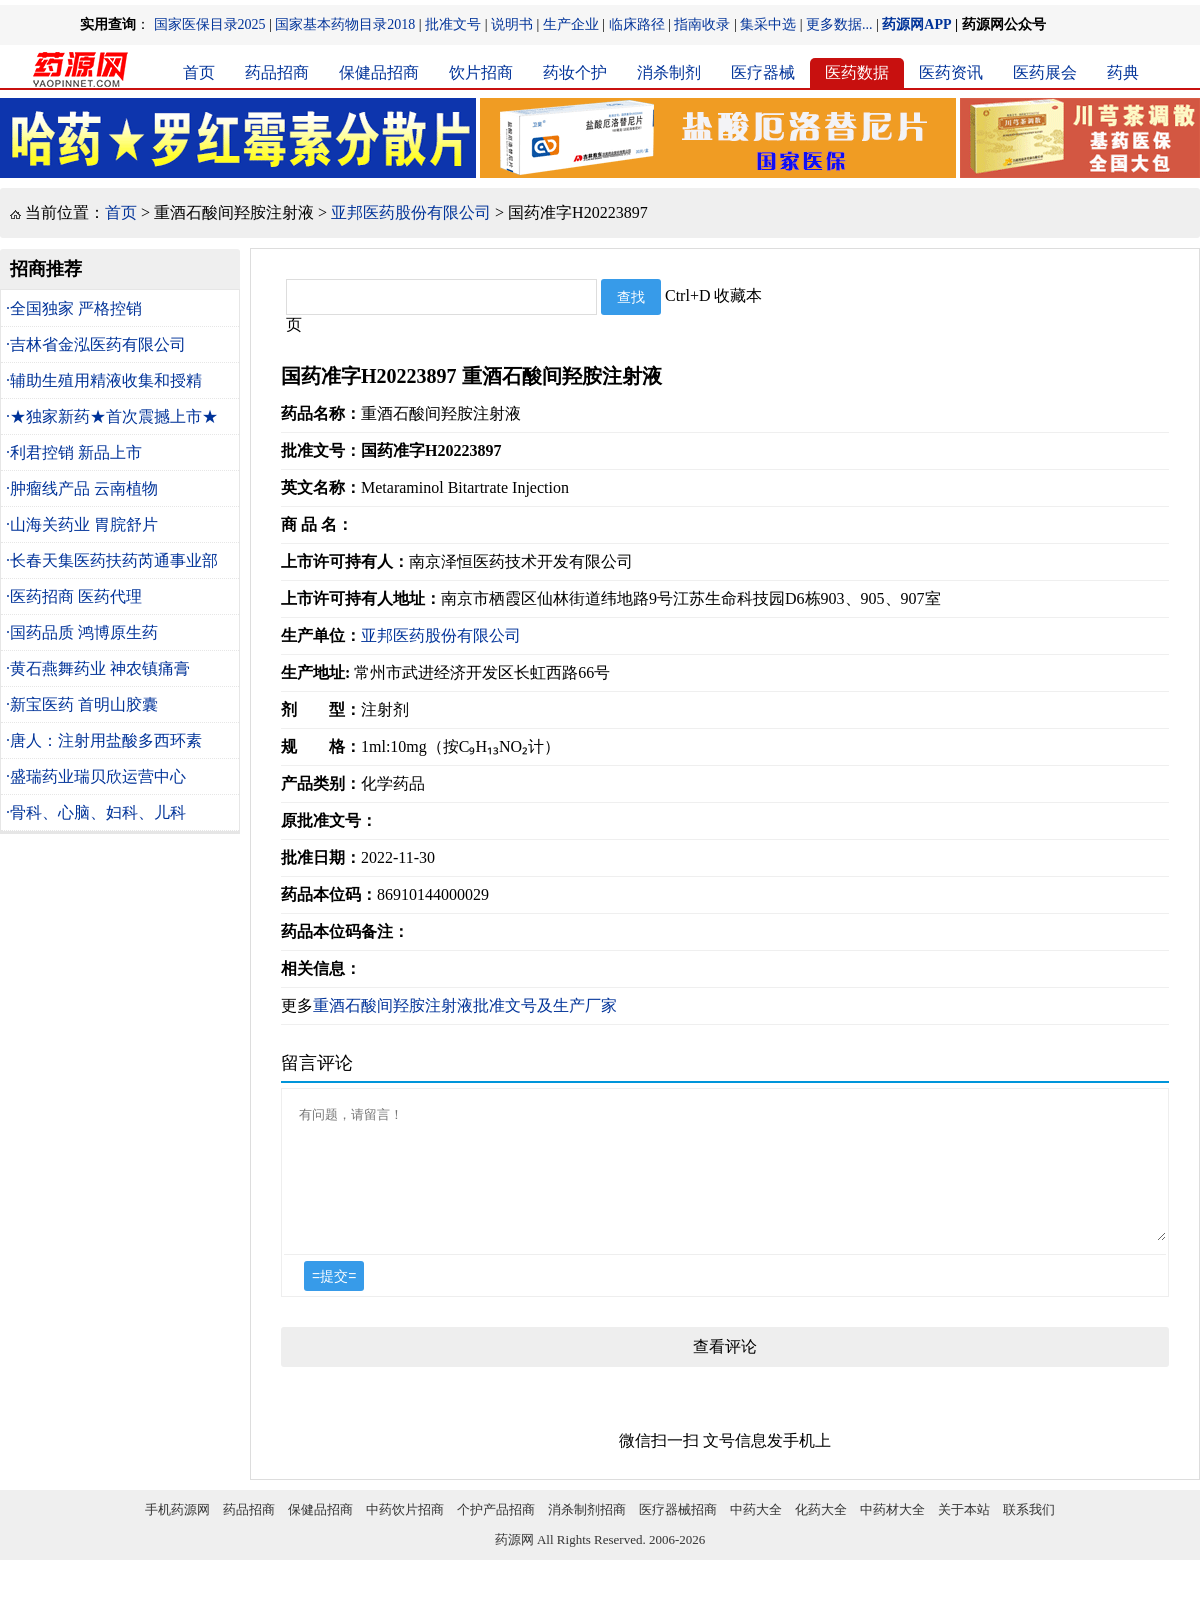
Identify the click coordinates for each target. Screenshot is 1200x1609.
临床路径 (637, 24)
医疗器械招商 (678, 1533)
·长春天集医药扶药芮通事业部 (112, 560)
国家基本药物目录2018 (345, 24)
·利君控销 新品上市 (74, 452)
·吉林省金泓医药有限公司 (96, 344)
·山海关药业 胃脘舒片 (82, 524)
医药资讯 (951, 72)
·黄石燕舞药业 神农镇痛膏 (98, 668)
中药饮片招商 (405, 1533)
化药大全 (821, 1533)
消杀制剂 (669, 72)
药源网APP (916, 24)
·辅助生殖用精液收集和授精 (104, 380)
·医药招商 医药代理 (74, 596)
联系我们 (1029, 1533)
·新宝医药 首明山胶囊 (82, 704)
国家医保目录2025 (210, 24)
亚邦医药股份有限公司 (411, 212)
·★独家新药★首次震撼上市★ (112, 416)
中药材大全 (892, 1533)
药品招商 (277, 72)
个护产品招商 (496, 1533)
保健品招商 (379, 72)
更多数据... (839, 24)
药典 (1123, 72)
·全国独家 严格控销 (74, 308)
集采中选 (768, 24)
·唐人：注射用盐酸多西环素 (104, 740)
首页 (199, 72)
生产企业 (571, 24)
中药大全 (756, 1533)
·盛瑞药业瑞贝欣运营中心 (96, 776)
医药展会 (1045, 72)
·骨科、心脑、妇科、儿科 (96, 812)
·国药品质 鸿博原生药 (82, 632)
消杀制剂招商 (587, 1533)
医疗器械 (763, 72)
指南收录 (702, 24)
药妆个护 (575, 72)
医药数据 (857, 72)
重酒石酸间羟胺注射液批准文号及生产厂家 (465, 1005)
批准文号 (453, 24)
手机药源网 (177, 1533)
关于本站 (964, 1533)
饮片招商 (481, 72)
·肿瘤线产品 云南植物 (82, 488)
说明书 (512, 24)
